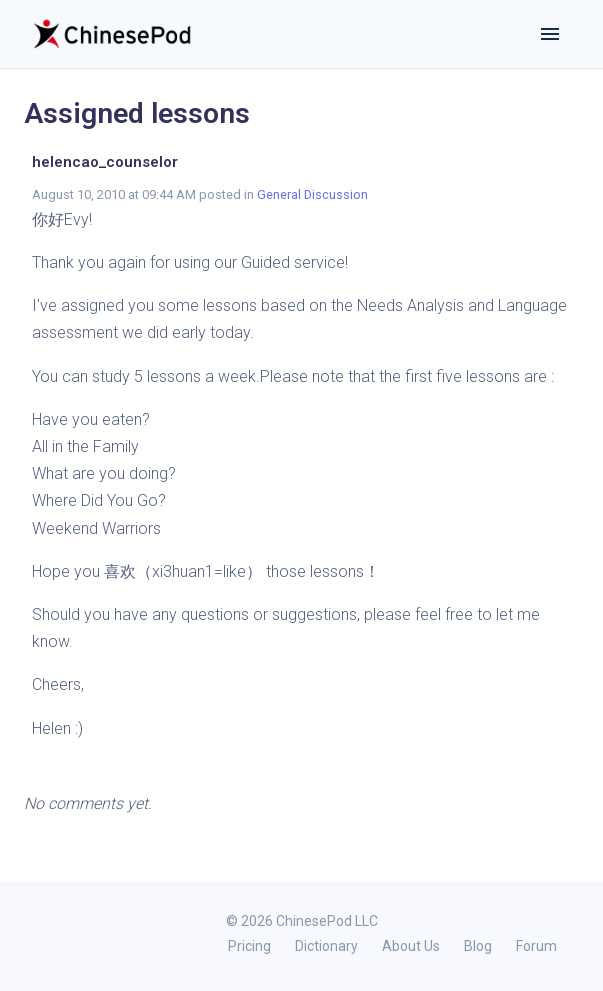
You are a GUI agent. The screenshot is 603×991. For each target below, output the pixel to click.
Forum (536, 946)
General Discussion (312, 194)
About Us (411, 946)
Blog (478, 946)
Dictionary (326, 946)
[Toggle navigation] (550, 34)
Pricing (249, 946)
